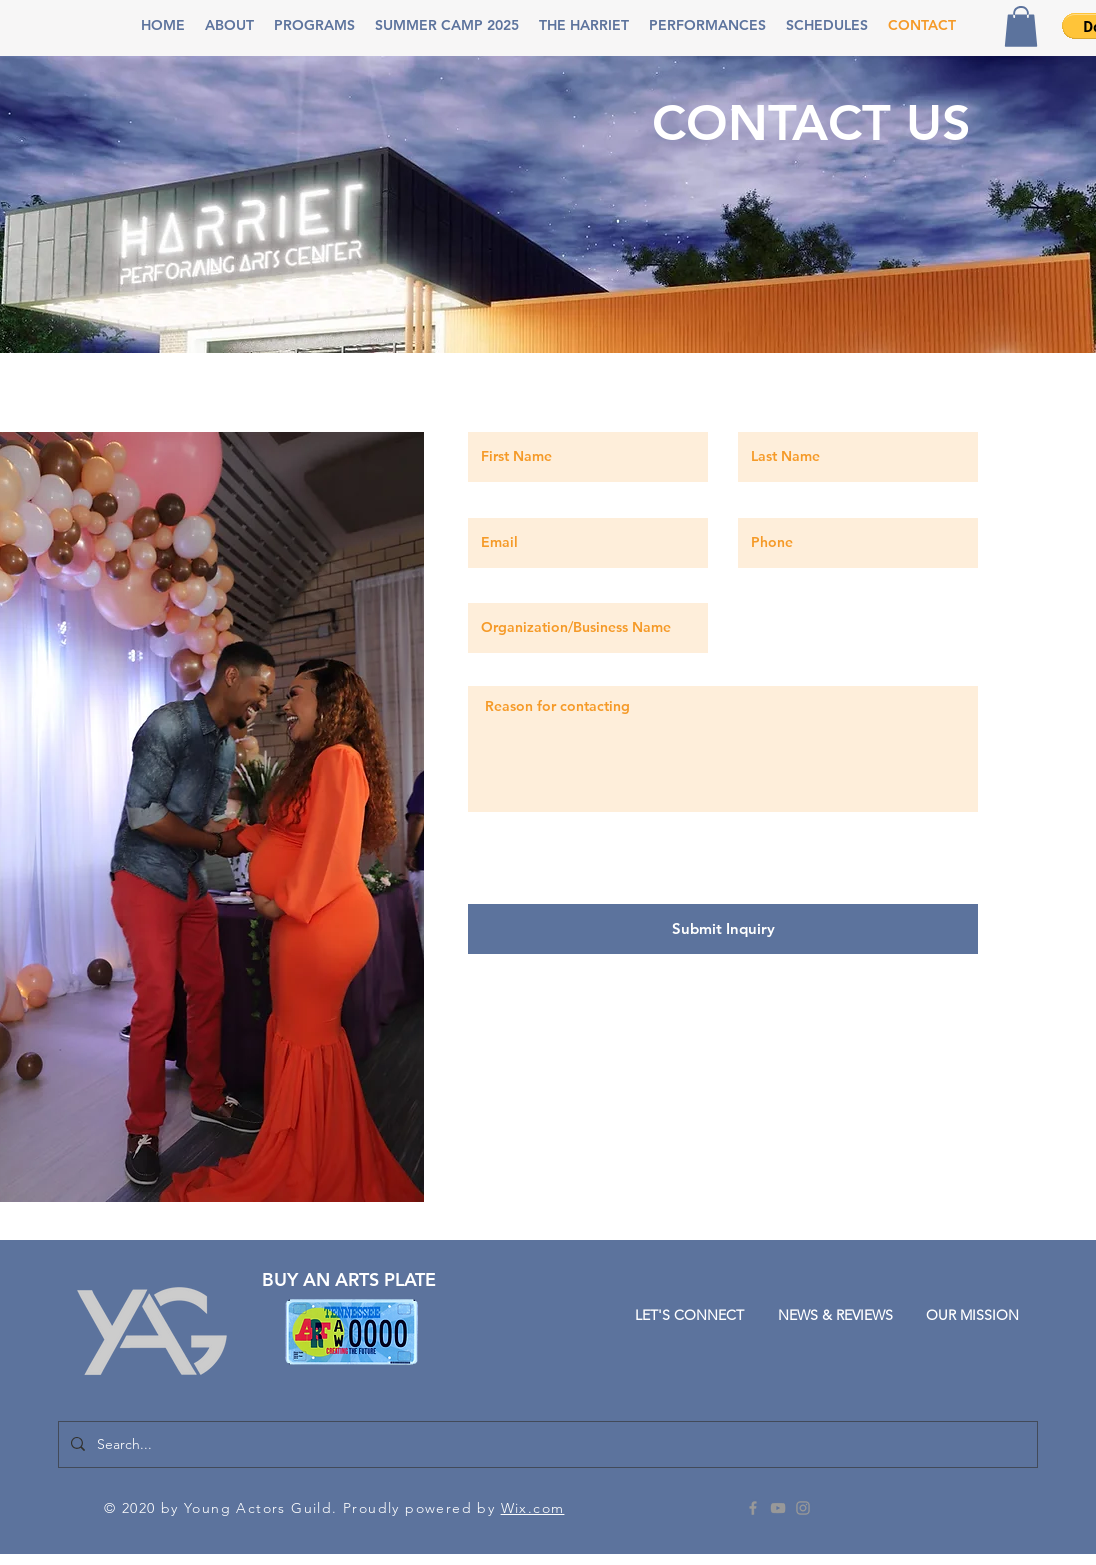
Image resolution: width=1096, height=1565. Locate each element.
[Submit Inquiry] (723, 929)
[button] (229, 25)
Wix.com (533, 1508)
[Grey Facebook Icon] (753, 1508)
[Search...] (546, 1444)
